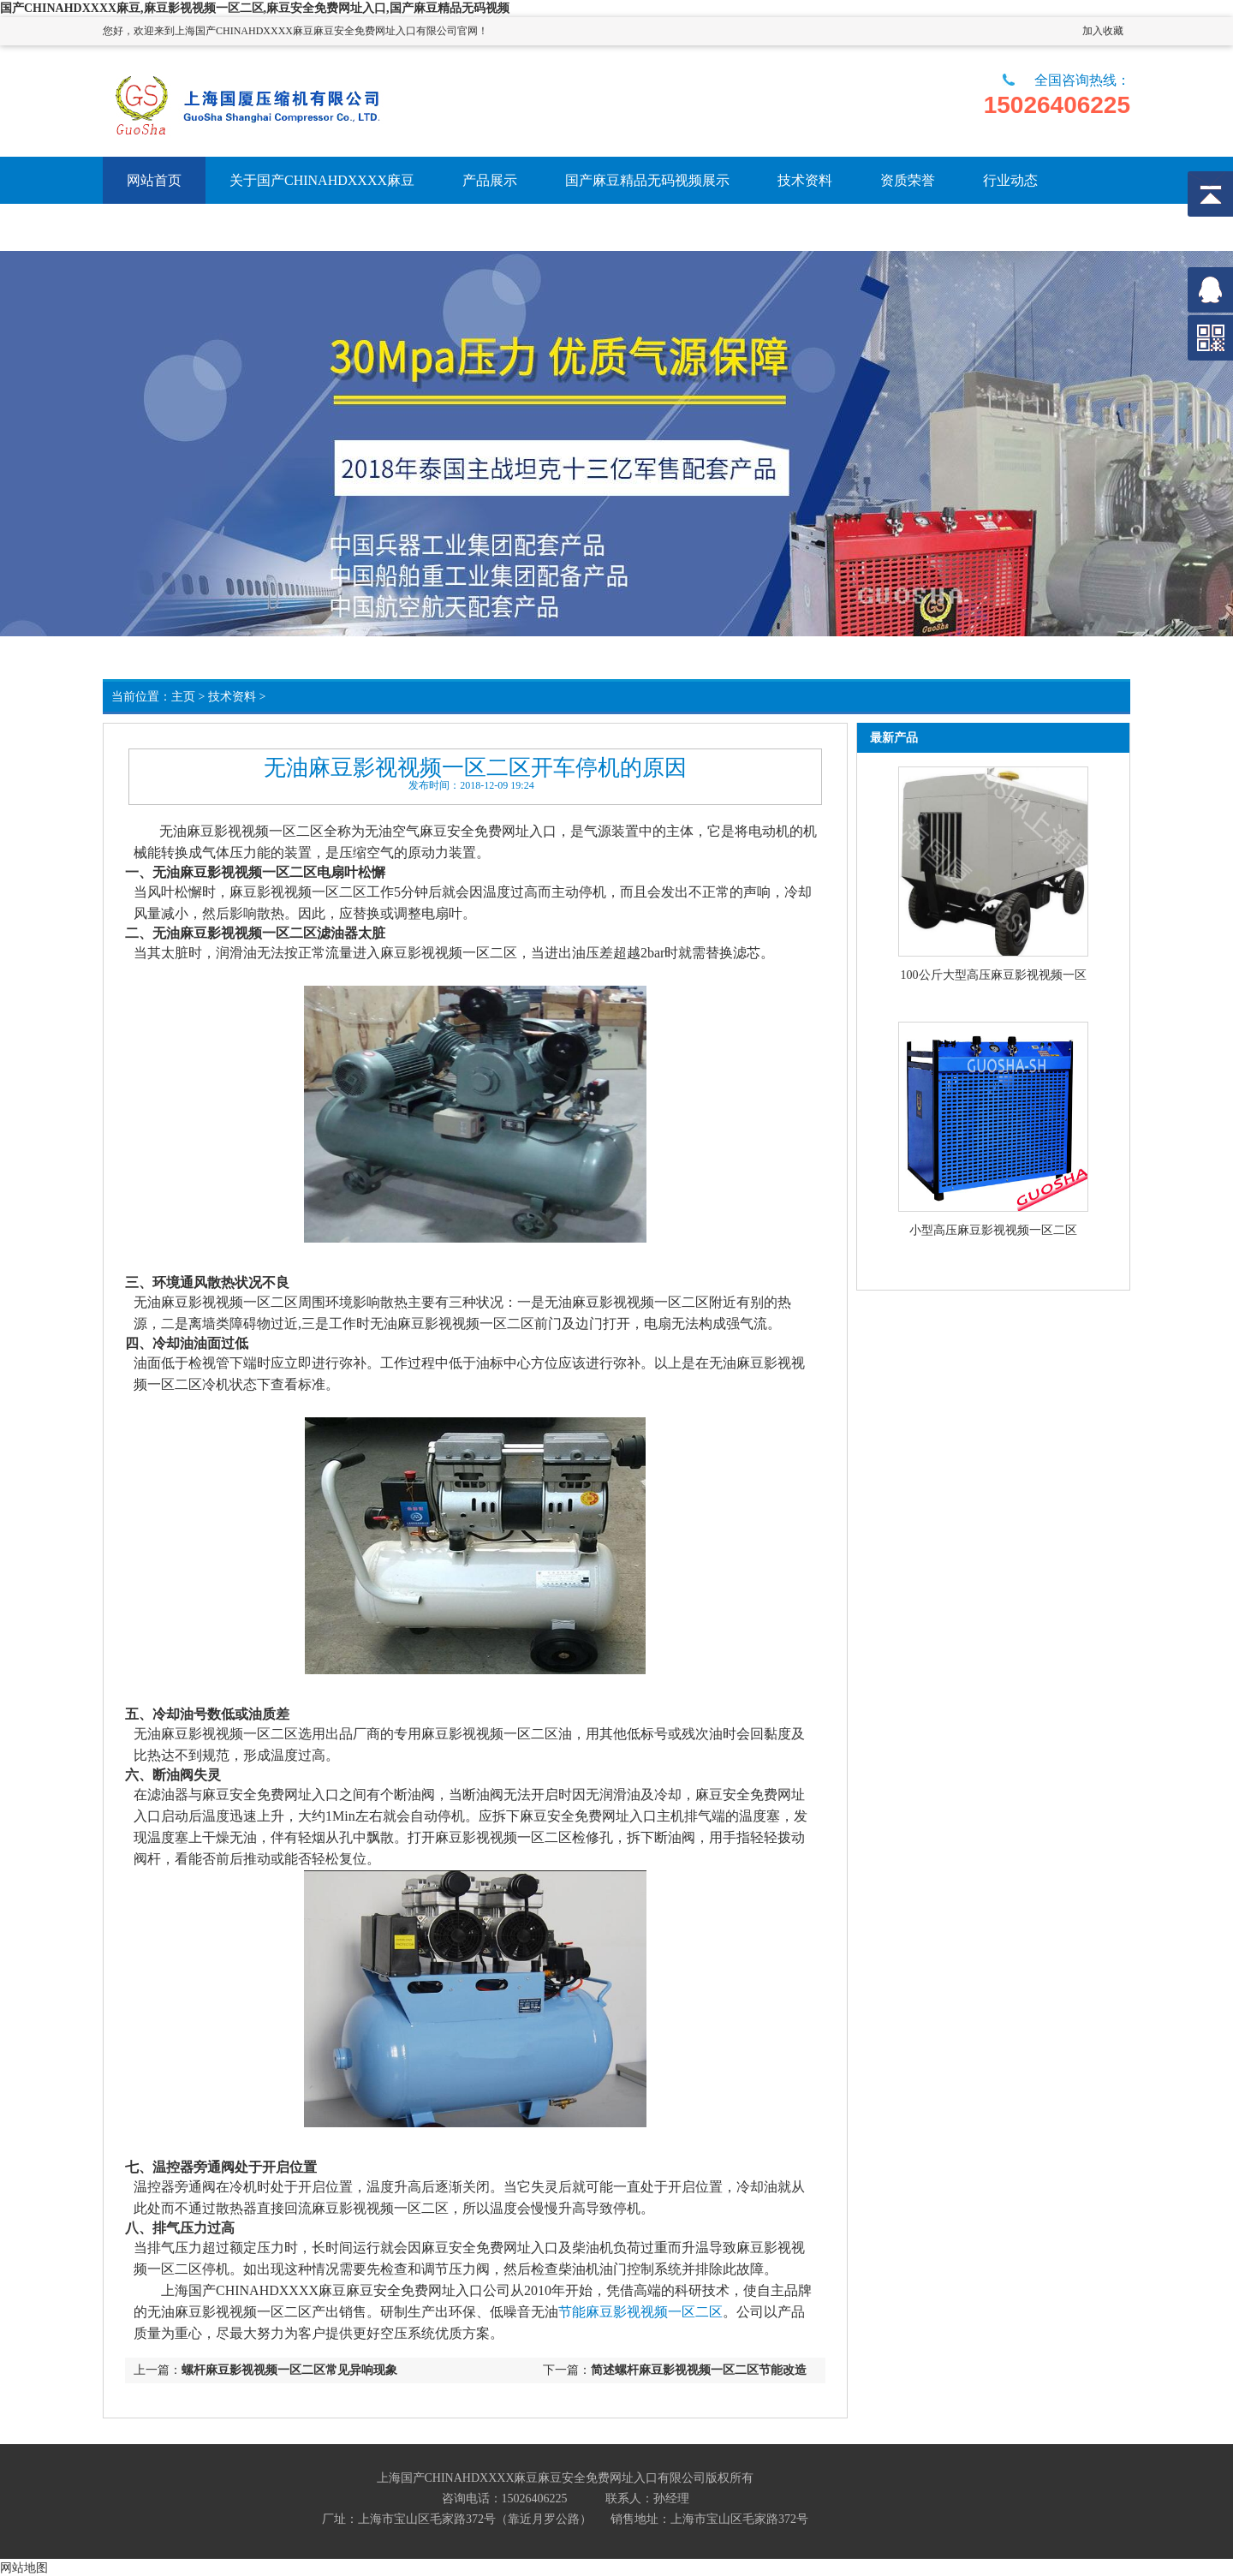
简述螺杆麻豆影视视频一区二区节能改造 (699, 2370)
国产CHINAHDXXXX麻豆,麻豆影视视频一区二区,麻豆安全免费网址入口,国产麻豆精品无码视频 (254, 8)
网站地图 (24, 2567)
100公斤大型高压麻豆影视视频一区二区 (994, 976)
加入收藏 (1102, 31)
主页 (183, 696)
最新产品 (894, 737)
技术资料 (232, 696)
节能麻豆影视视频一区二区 (640, 2312)
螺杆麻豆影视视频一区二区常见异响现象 (289, 2370)
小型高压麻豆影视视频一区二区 (993, 1230)
